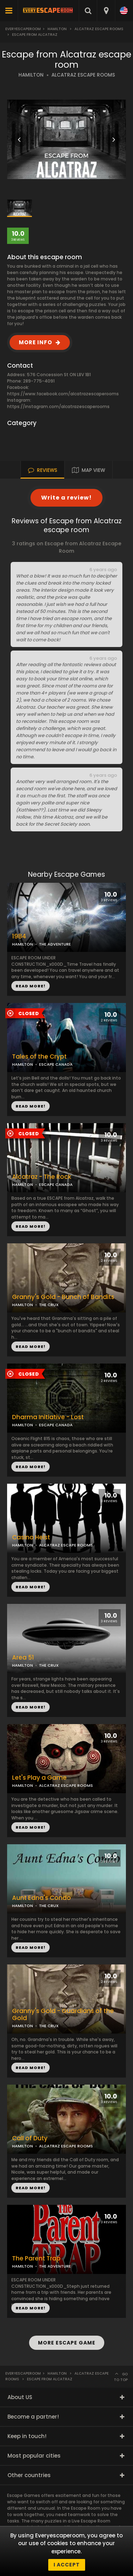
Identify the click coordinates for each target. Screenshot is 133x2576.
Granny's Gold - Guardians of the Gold (63, 2014)
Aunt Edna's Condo (41, 1898)
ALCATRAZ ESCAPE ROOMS (83, 75)
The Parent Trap (36, 2258)
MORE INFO (35, 342)
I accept (67, 2564)
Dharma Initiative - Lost (48, 1417)
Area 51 (23, 1657)
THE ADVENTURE (55, 944)
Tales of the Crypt (39, 1056)
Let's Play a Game (39, 1778)
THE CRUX (49, 1304)
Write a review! (66, 498)
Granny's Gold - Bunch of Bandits (63, 1297)
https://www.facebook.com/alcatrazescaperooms (63, 394)
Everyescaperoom (23, 29)
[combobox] (106, 10)
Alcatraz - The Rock (41, 1177)
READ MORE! (30, 1106)
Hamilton (57, 29)
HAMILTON (31, 75)
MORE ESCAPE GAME (66, 2342)
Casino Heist (31, 1537)
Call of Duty (30, 2138)
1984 (19, 936)
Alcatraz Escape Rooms (98, 29)
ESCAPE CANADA (56, 1064)
